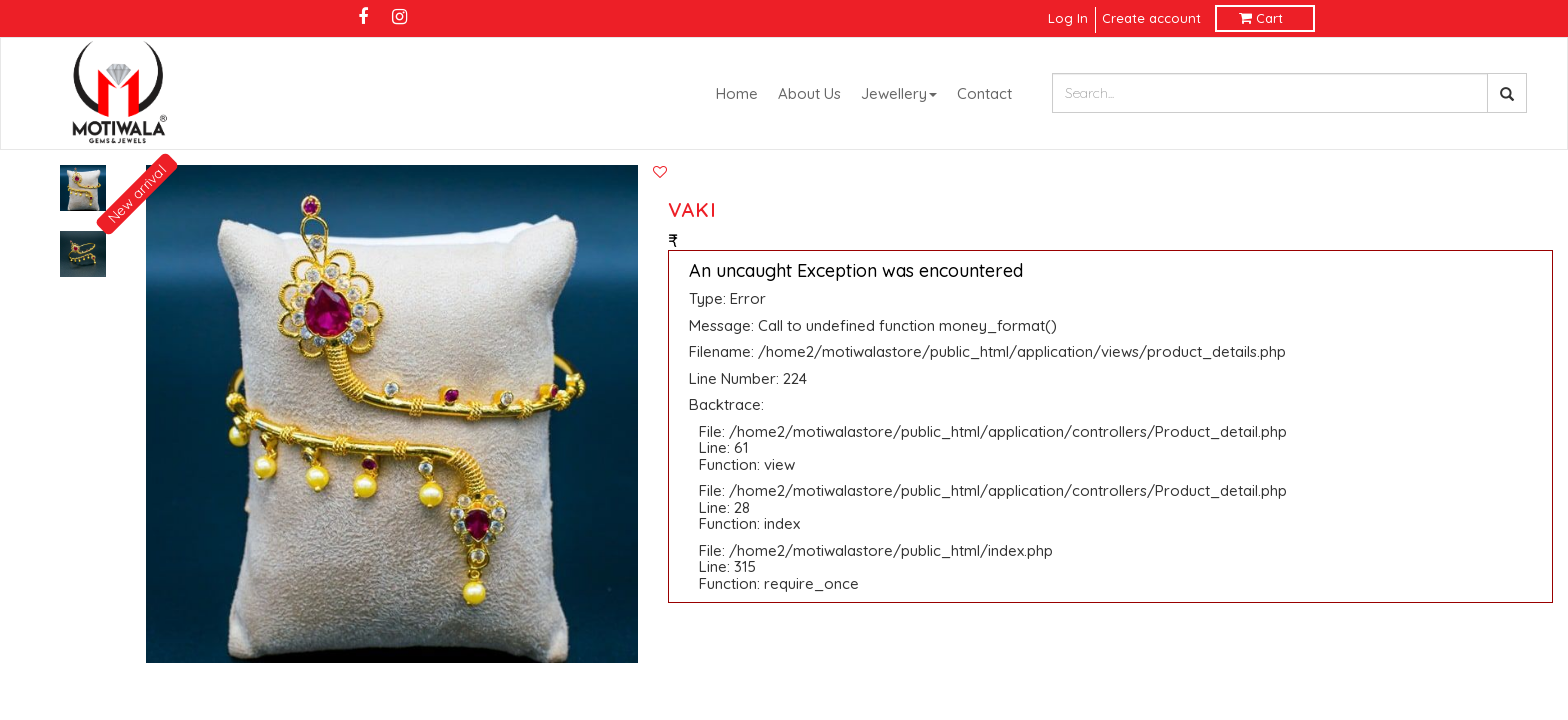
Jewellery (899, 93)
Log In (1070, 18)
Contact (984, 93)
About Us (809, 93)
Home (737, 93)
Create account (1151, 18)
